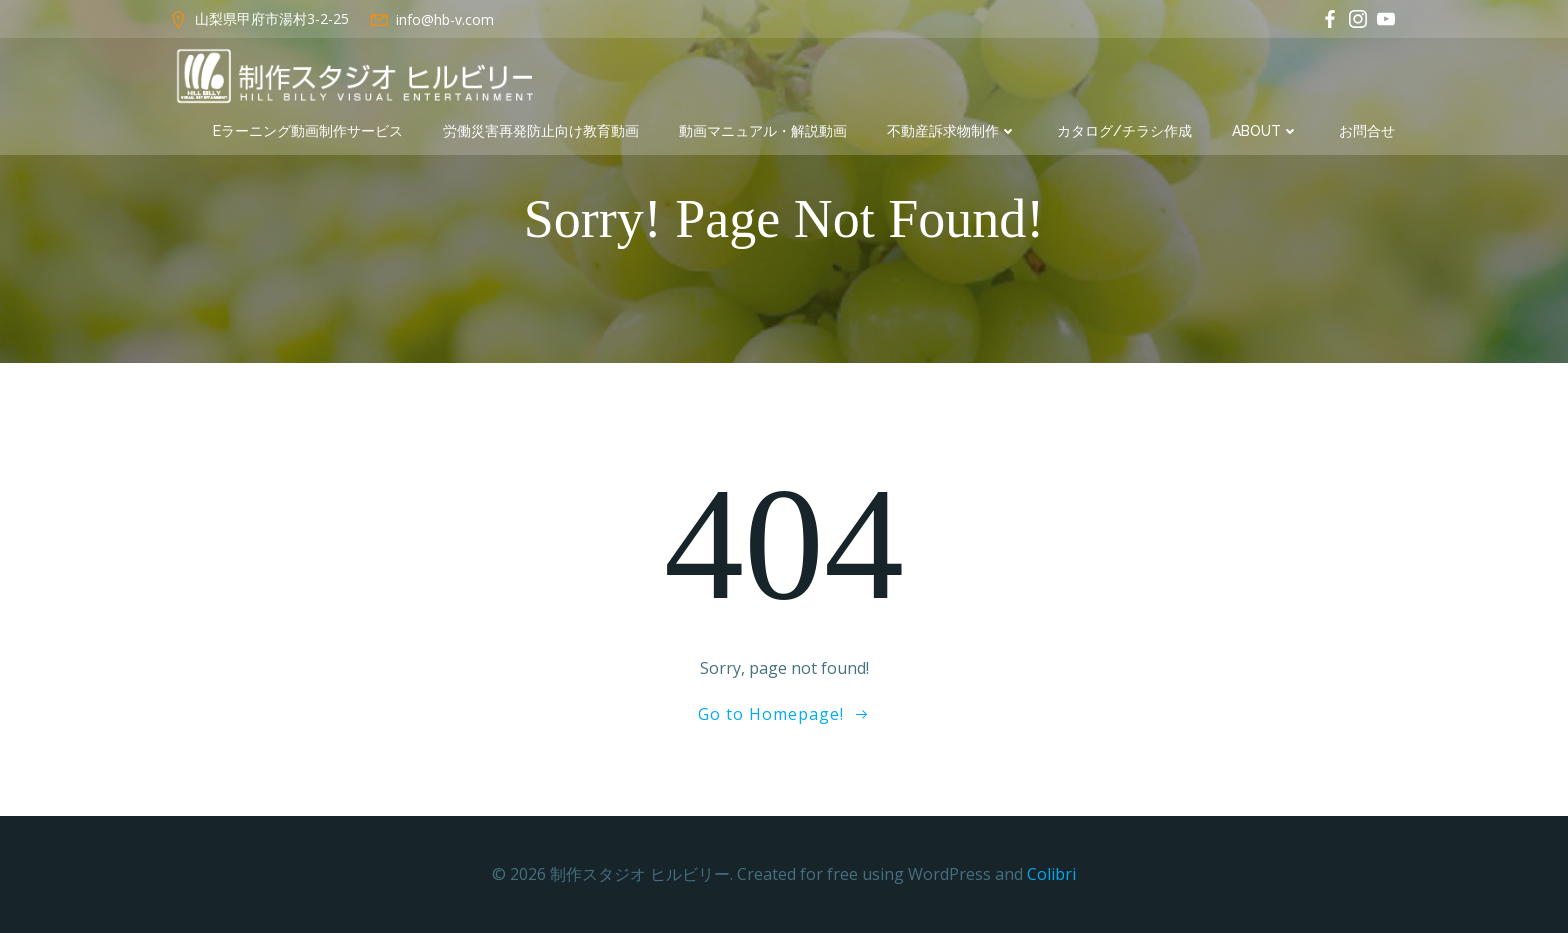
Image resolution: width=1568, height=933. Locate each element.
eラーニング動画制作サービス (308, 131)
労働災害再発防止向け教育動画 (541, 131)
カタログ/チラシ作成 (1124, 131)
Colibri (1051, 874)
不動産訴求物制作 (952, 131)
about (1265, 131)
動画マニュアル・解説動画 (763, 131)
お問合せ (1367, 131)
